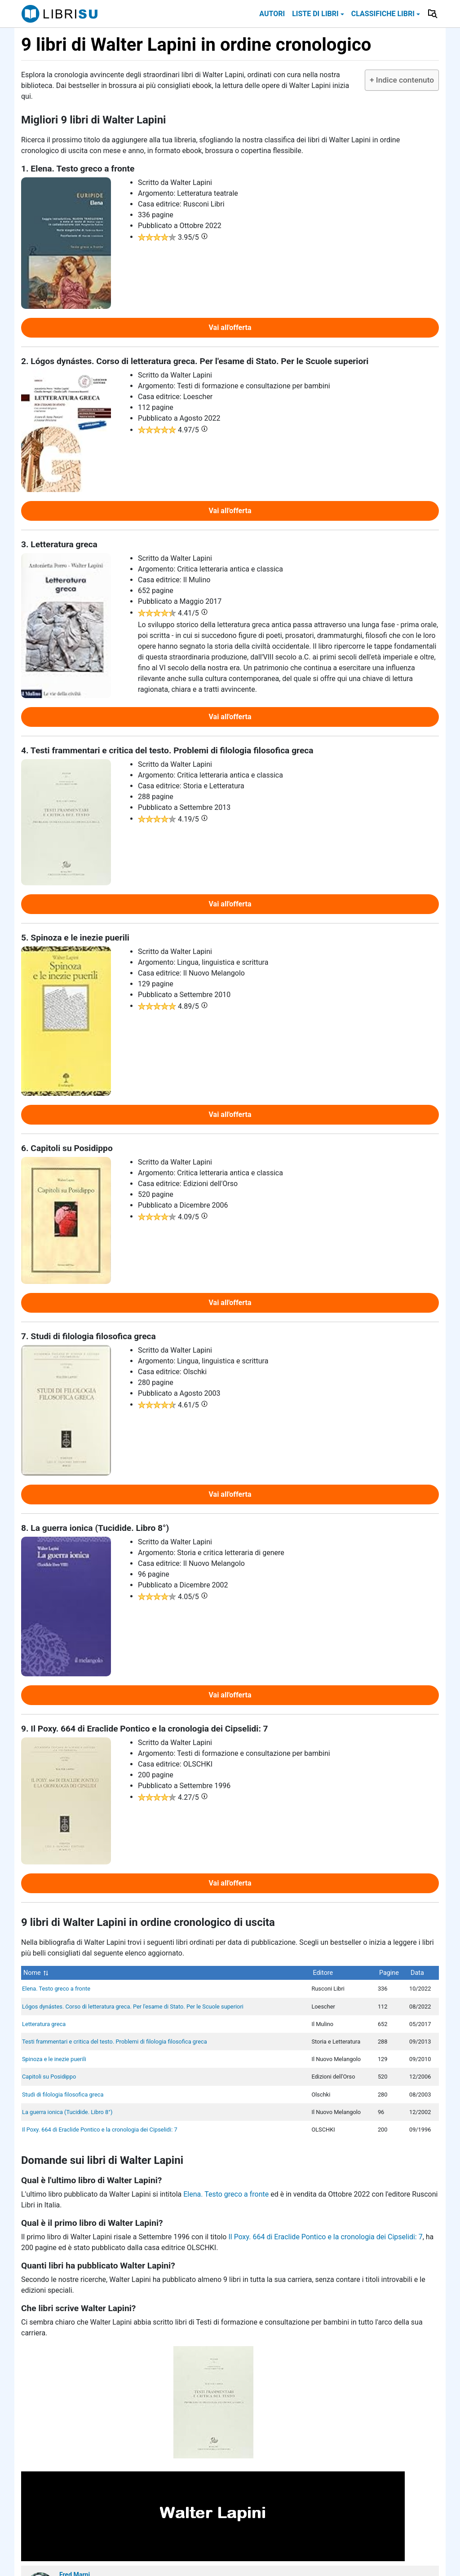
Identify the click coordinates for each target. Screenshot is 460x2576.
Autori (272, 13)
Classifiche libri (383, 13)
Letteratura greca (44, 2024)
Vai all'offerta (229, 327)
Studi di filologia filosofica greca (62, 2094)
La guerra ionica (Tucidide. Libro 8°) (67, 2112)
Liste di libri (315, 13)
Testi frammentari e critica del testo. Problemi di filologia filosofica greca (114, 2041)
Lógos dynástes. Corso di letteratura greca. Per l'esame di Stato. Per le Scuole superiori (132, 2006)
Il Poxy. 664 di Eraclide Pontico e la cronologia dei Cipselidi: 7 (99, 2129)
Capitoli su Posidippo (49, 2076)
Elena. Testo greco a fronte (56, 1988)
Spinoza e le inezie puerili (54, 2059)
